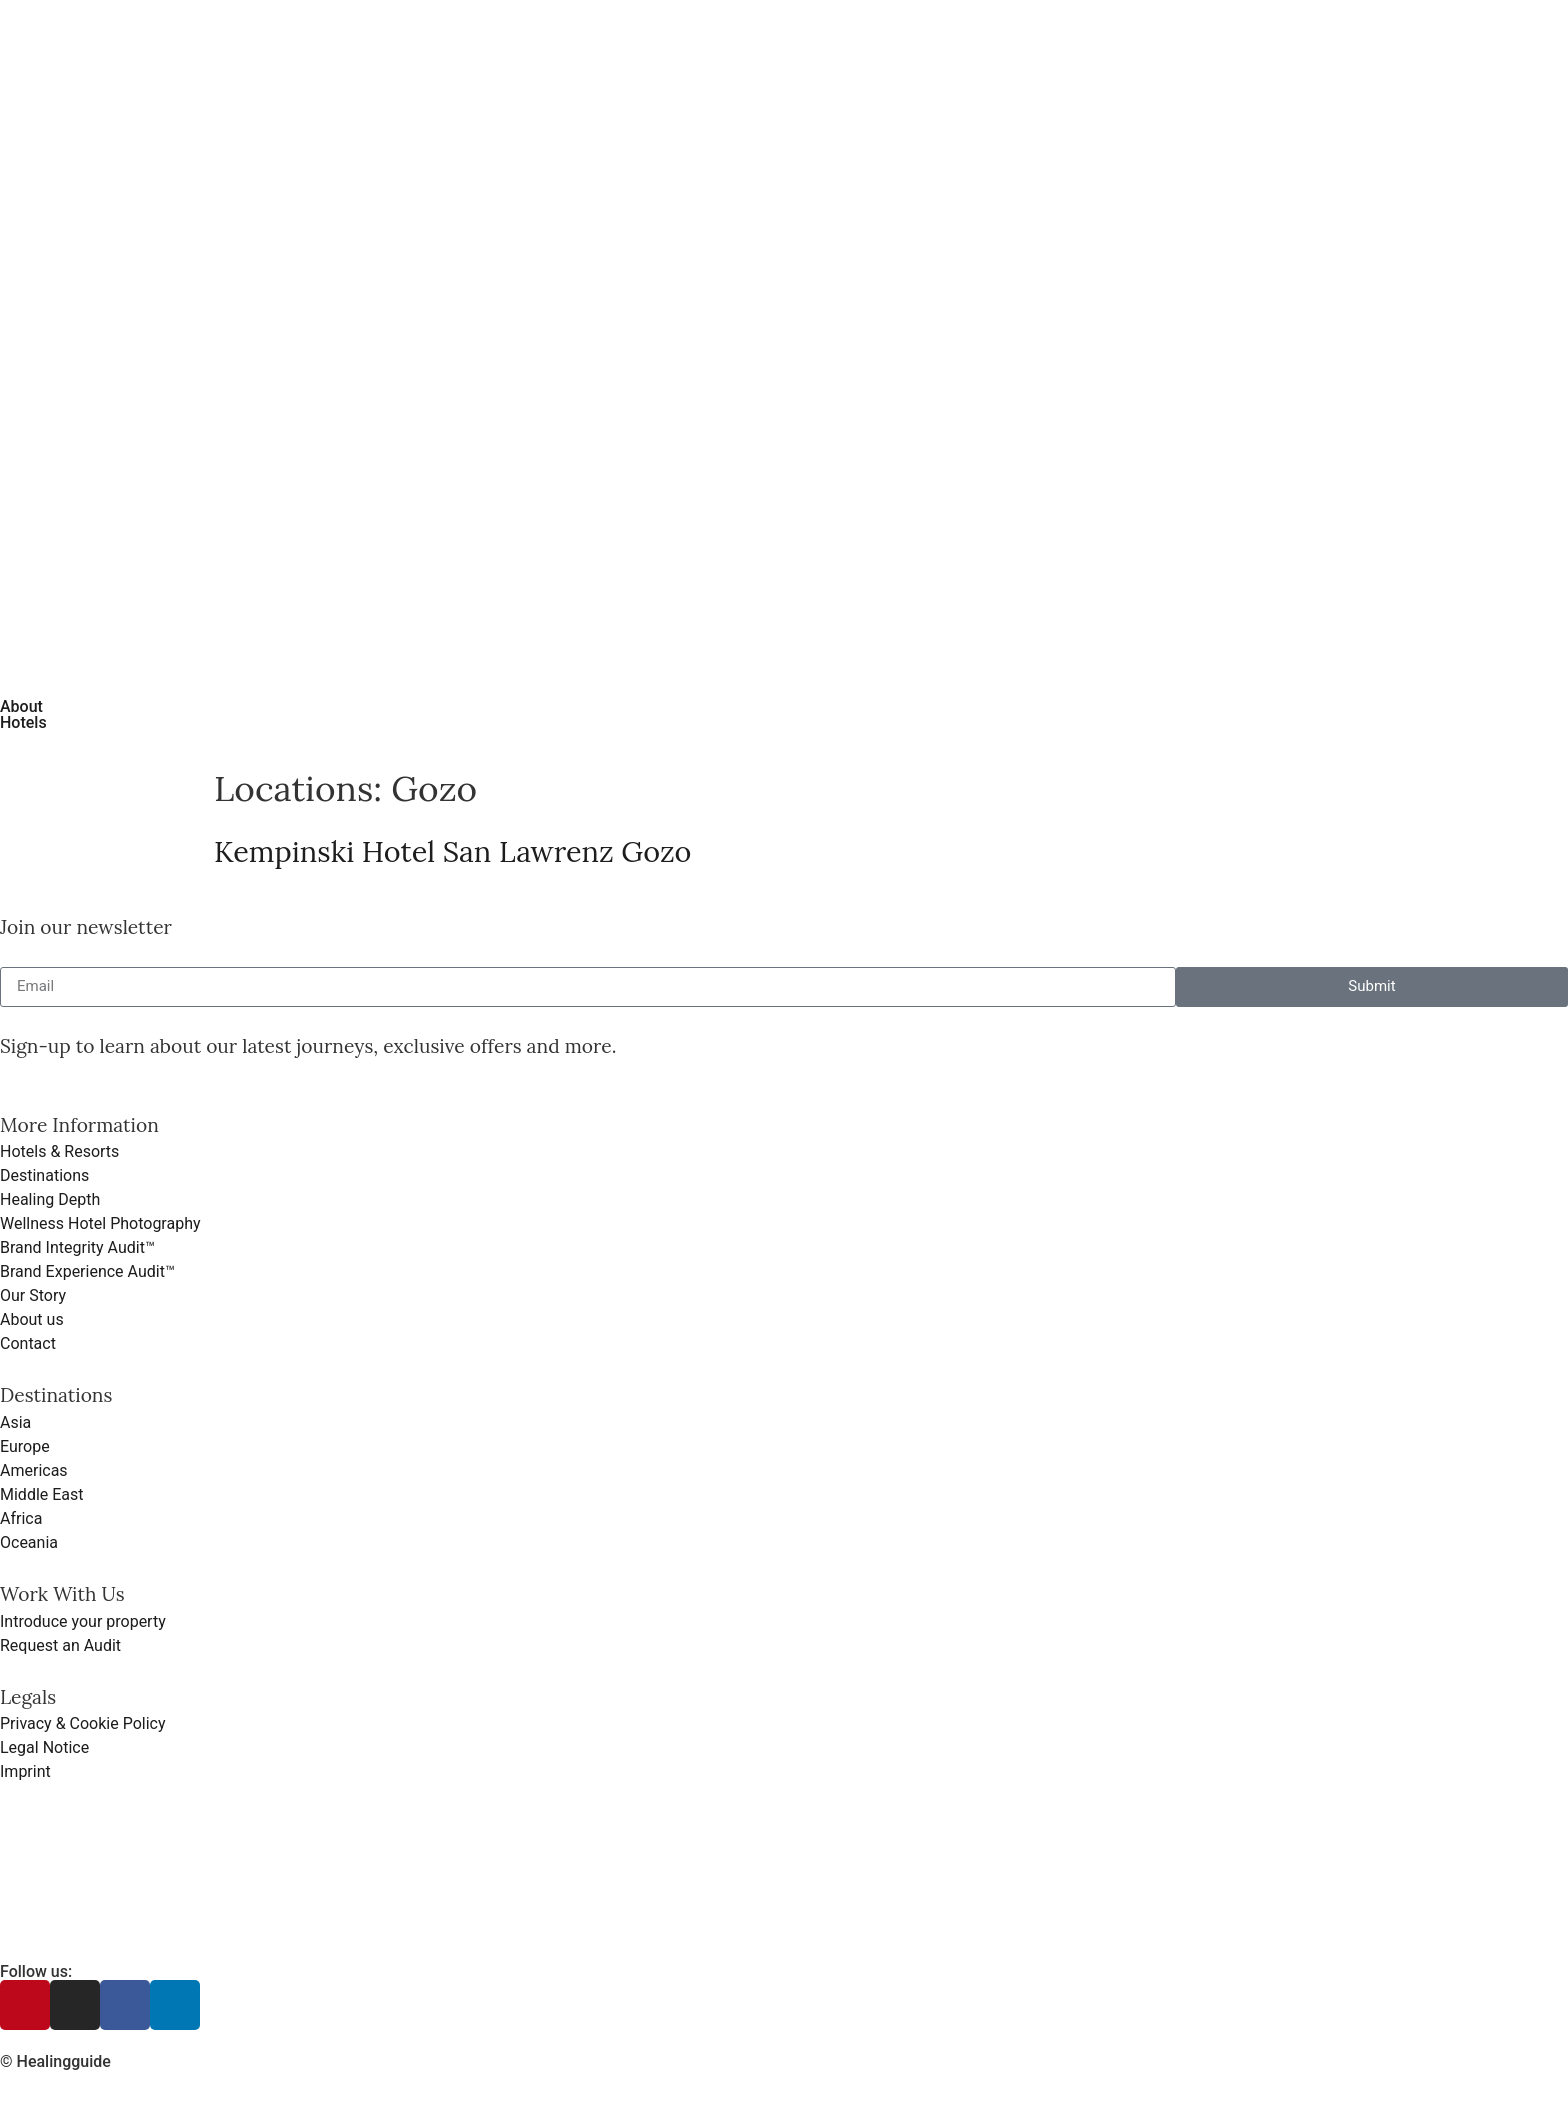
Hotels (23, 722)
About (21, 706)
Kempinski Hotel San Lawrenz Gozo (452, 851)
